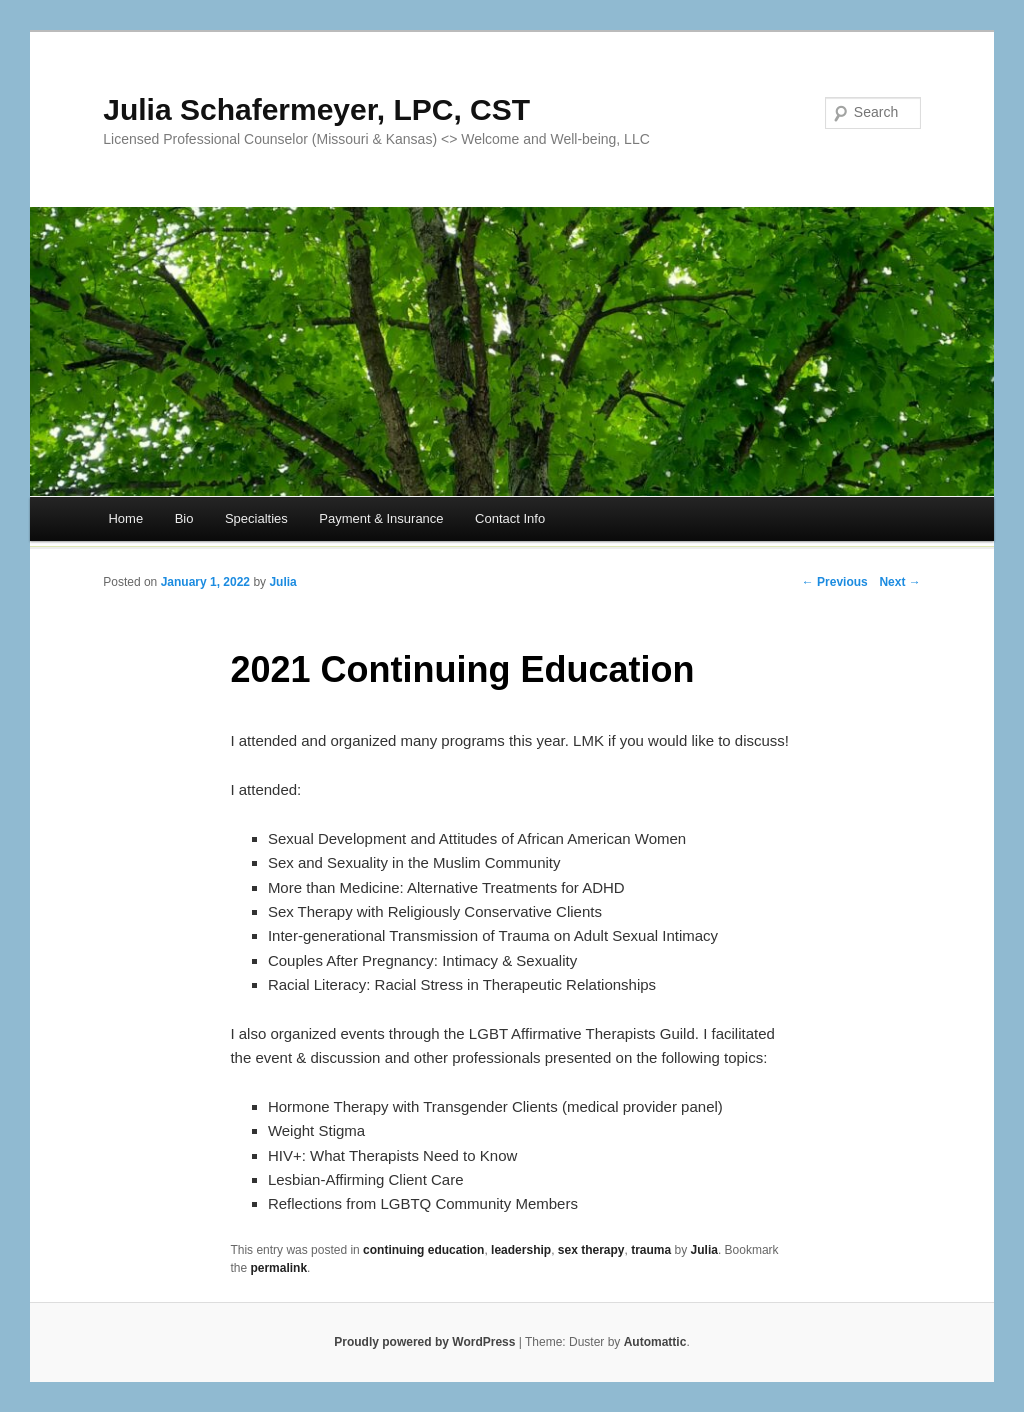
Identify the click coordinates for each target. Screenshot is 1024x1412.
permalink (278, 1268)
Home (125, 518)
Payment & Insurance (381, 518)
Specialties (256, 518)
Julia (282, 582)
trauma (651, 1250)
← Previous (835, 582)
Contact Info (510, 518)
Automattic (655, 1342)
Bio (184, 518)
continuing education (423, 1250)
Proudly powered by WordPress (424, 1342)
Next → (899, 582)
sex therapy (591, 1250)
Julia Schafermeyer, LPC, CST (316, 109)
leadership (521, 1250)
